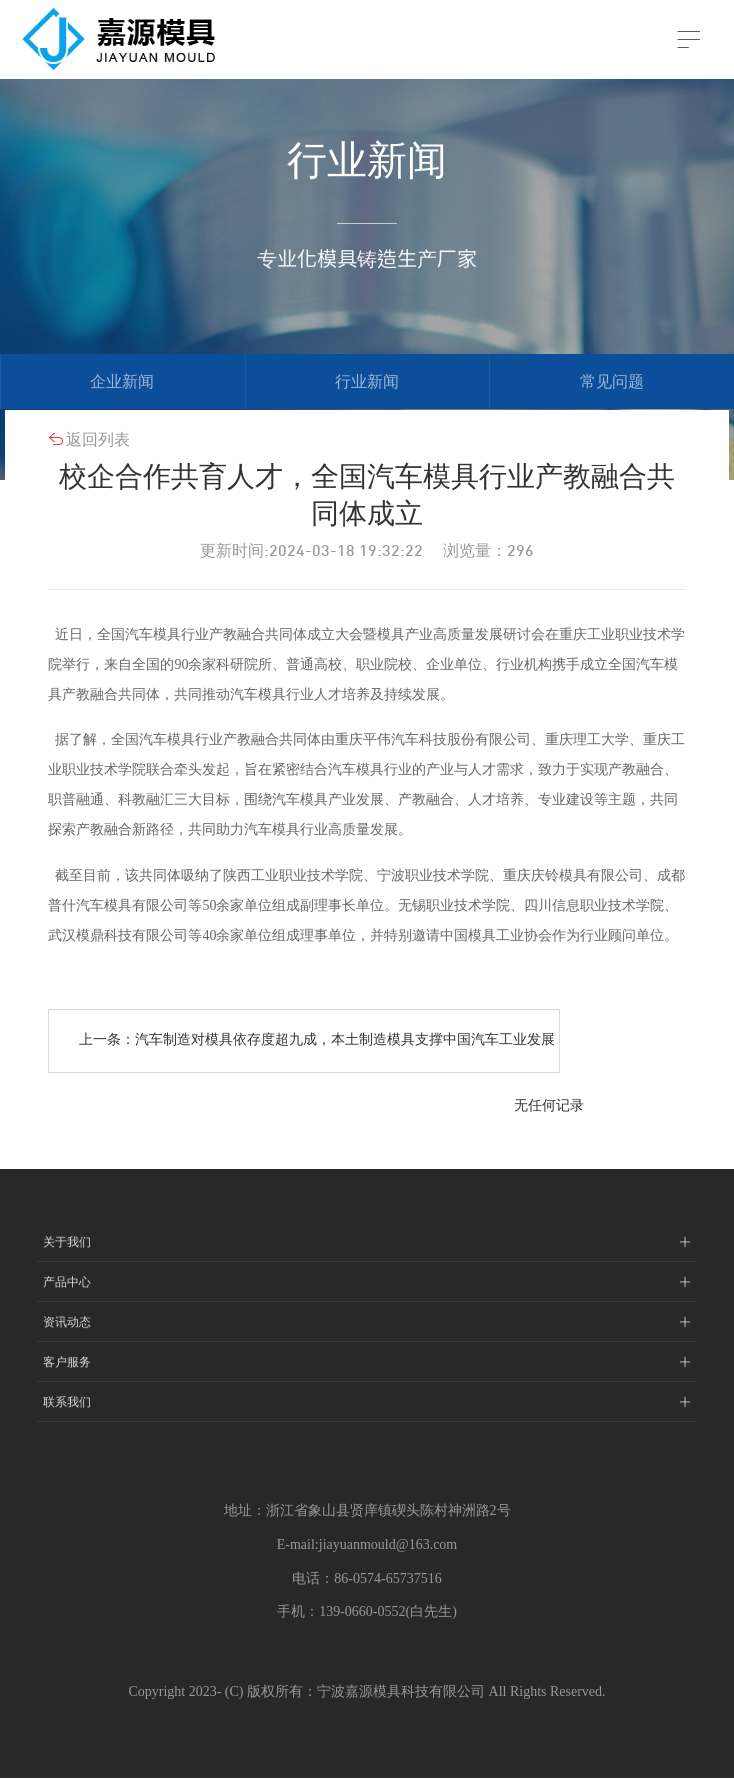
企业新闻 (122, 381)
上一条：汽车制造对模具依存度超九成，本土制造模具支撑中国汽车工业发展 (317, 1040)
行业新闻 (367, 381)
